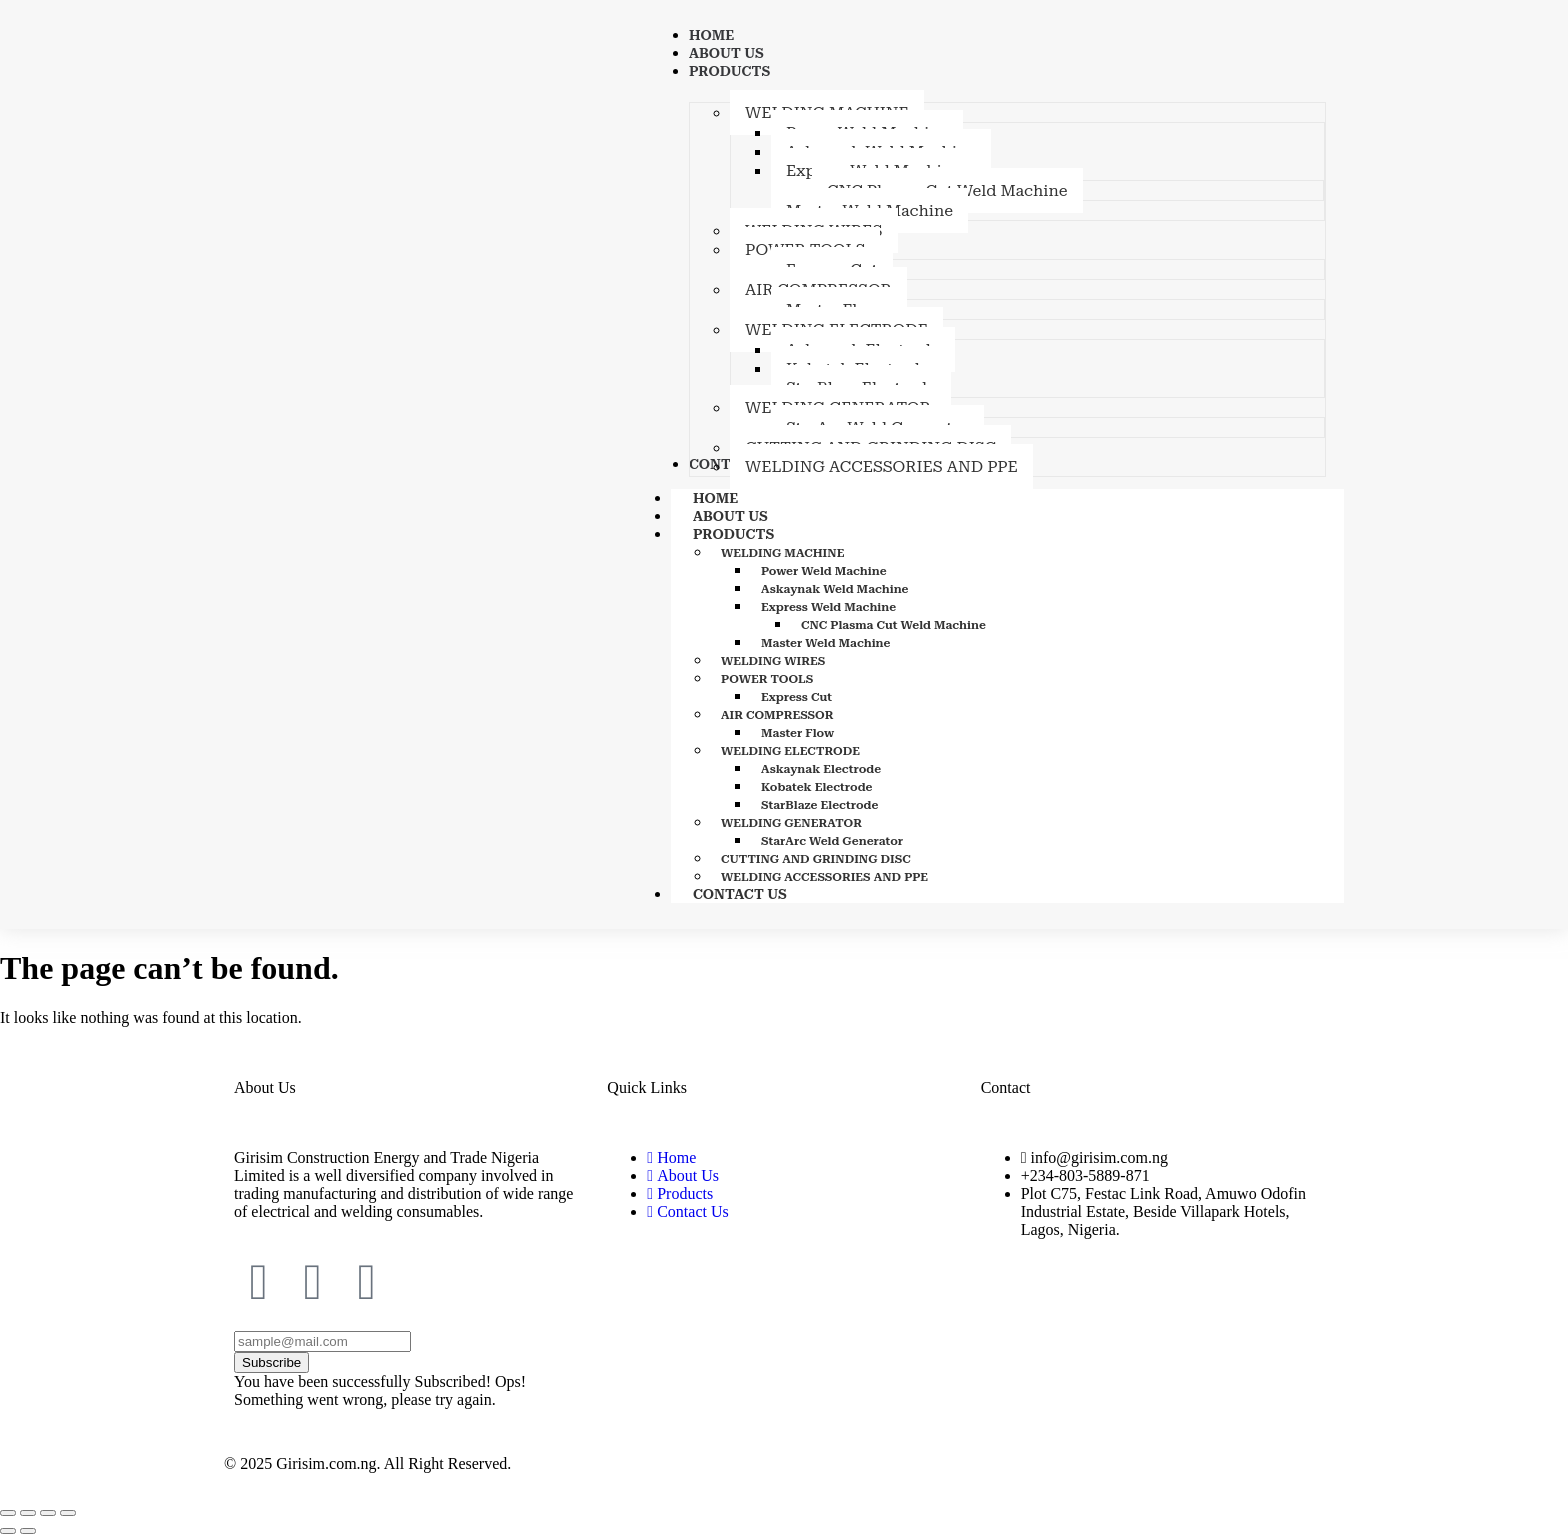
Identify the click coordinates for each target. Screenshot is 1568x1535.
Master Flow (797, 733)
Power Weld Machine (824, 571)
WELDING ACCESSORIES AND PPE (824, 877)
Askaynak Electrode (821, 769)
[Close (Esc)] (68, 1513)
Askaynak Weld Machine (835, 589)
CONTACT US (740, 894)
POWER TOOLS (767, 679)
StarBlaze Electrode (819, 805)
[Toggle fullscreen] (28, 1513)
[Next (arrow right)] (28, 1531)
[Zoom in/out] (8, 1513)
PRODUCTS (755, 534)
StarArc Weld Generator (832, 841)
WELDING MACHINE (782, 553)
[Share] (48, 1513)
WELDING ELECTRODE (790, 751)
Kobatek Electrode (817, 787)
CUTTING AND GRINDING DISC (816, 859)
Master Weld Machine (826, 643)
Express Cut (796, 697)
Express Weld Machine (828, 607)
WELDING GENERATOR (791, 823)
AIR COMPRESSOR (777, 715)
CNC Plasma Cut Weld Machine (893, 625)
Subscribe (271, 1362)
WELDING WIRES (773, 661)
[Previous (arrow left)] (8, 1531)
